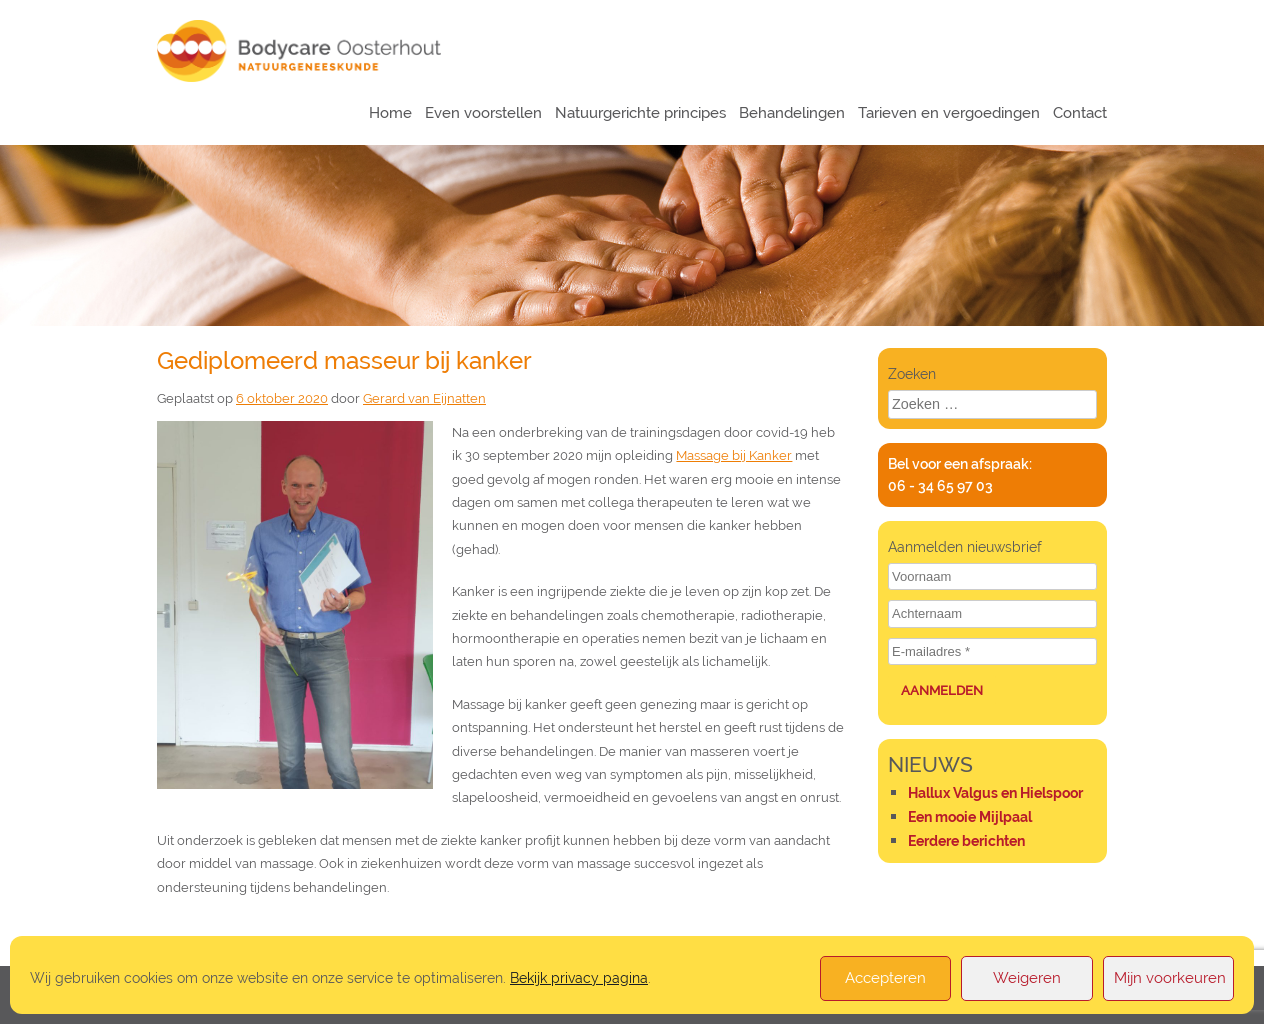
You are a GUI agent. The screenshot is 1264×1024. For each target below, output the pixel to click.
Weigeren (1027, 978)
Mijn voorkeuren (1170, 978)
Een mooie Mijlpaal (970, 817)
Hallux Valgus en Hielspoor (995, 793)
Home (390, 113)
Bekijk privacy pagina (579, 977)
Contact (1080, 113)
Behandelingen (792, 113)
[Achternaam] (992, 614)
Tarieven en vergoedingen (949, 113)
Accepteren (885, 978)
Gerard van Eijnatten (424, 398)
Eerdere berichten (966, 841)
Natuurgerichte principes (640, 113)
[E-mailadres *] (992, 652)
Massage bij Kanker (734, 455)
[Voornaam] (992, 577)
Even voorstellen (483, 113)
